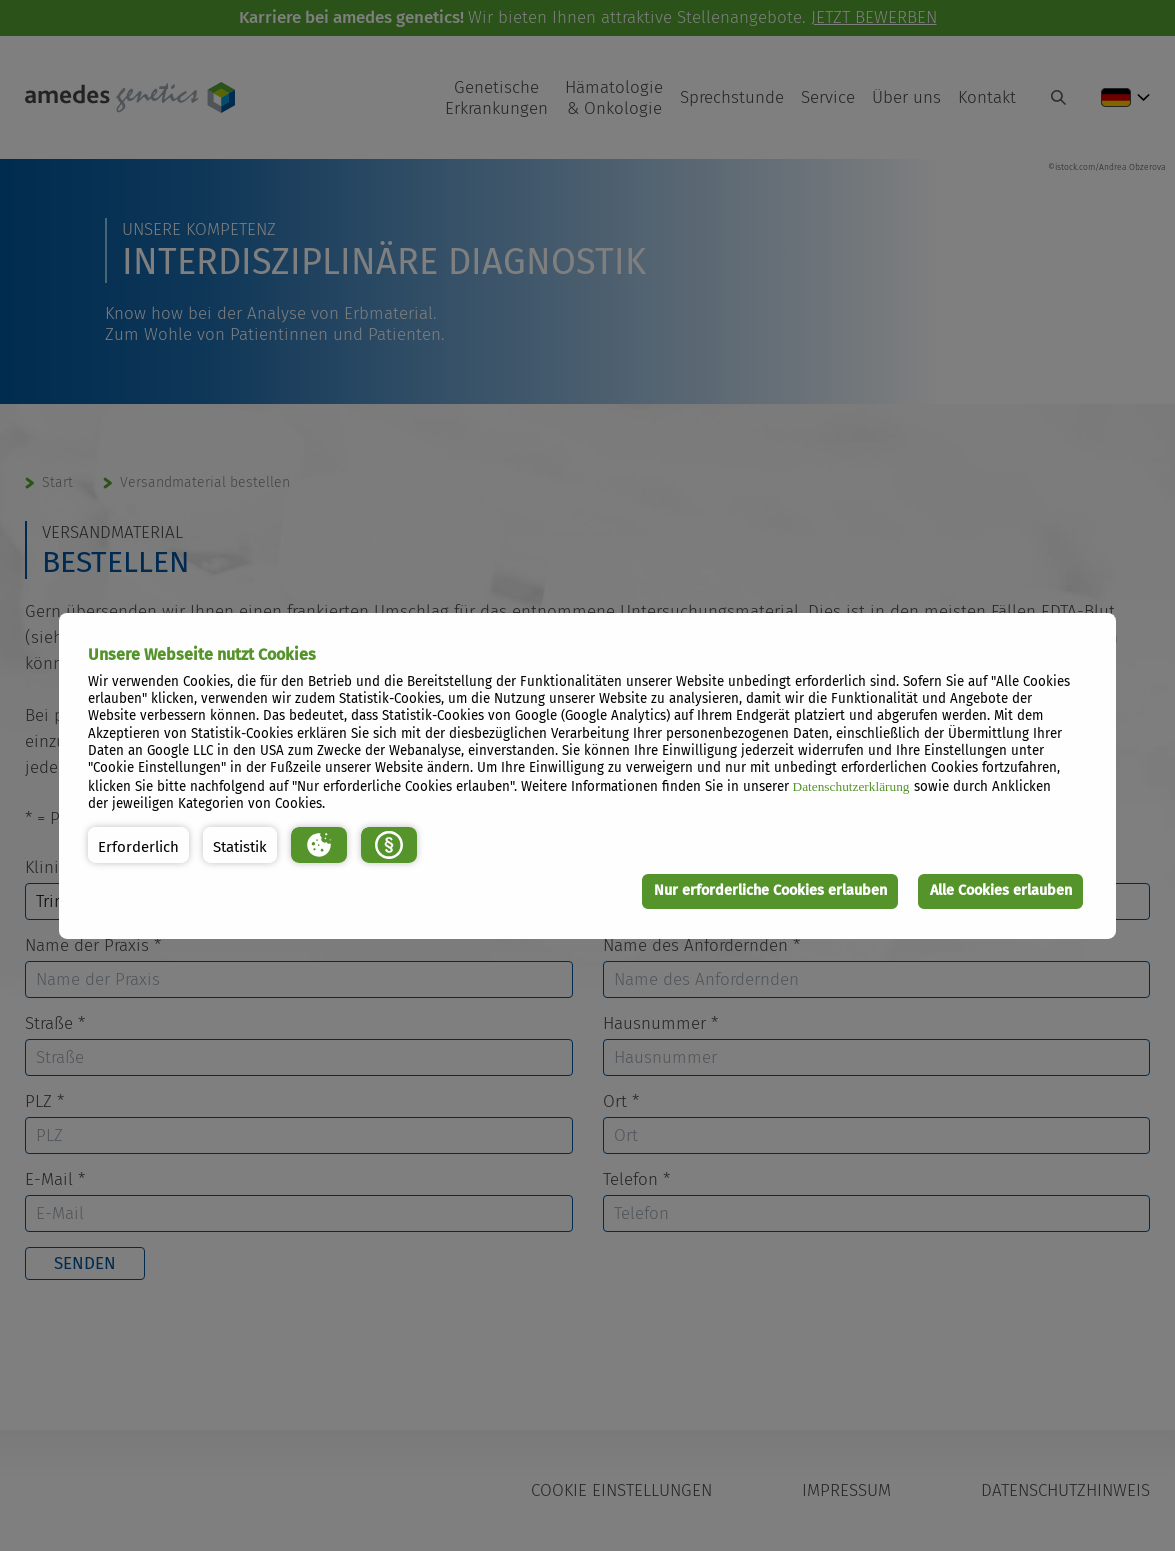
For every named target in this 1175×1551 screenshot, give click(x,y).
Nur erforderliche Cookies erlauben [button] (770, 890)
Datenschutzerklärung (851, 786)
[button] (138, 845)
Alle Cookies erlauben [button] (1001, 890)
